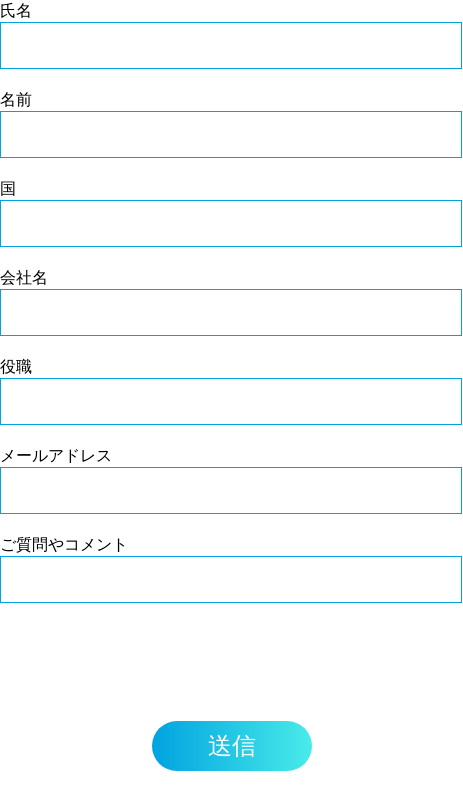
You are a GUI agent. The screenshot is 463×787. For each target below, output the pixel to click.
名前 (16, 99)
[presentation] (152, 662)
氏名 (16, 10)
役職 (16, 366)
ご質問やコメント (64, 544)
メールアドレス (56, 455)
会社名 (24, 277)
